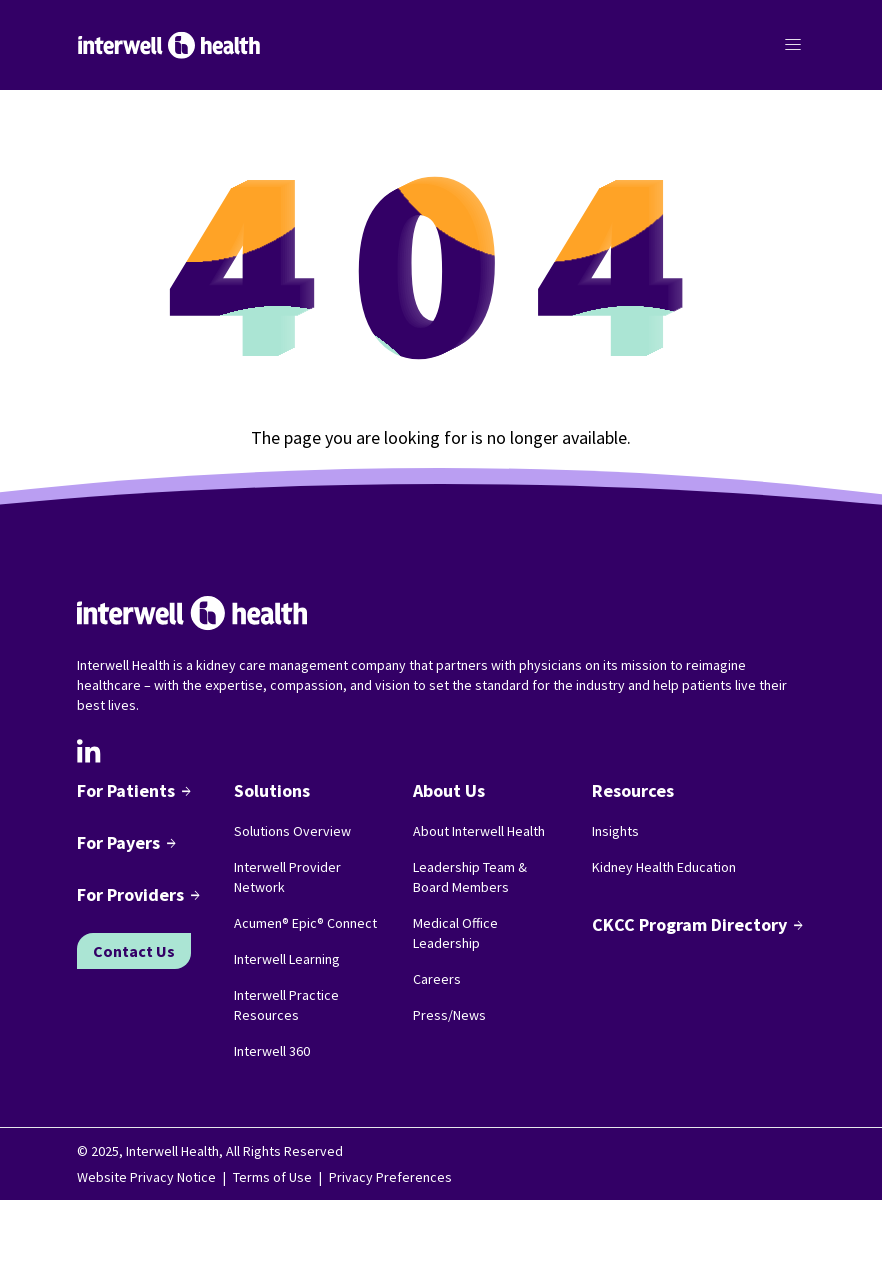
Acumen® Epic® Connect (305, 923)
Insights (615, 831)
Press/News (449, 1015)
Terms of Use (272, 1177)
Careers (437, 979)
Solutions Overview (292, 831)
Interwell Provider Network (287, 877)
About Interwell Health (479, 831)
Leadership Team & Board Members (470, 877)
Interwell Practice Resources (286, 1005)
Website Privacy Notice (146, 1177)
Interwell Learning (287, 959)
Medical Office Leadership (455, 933)
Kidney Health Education (664, 867)
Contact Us (134, 951)
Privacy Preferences (390, 1177)
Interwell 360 (272, 1051)
